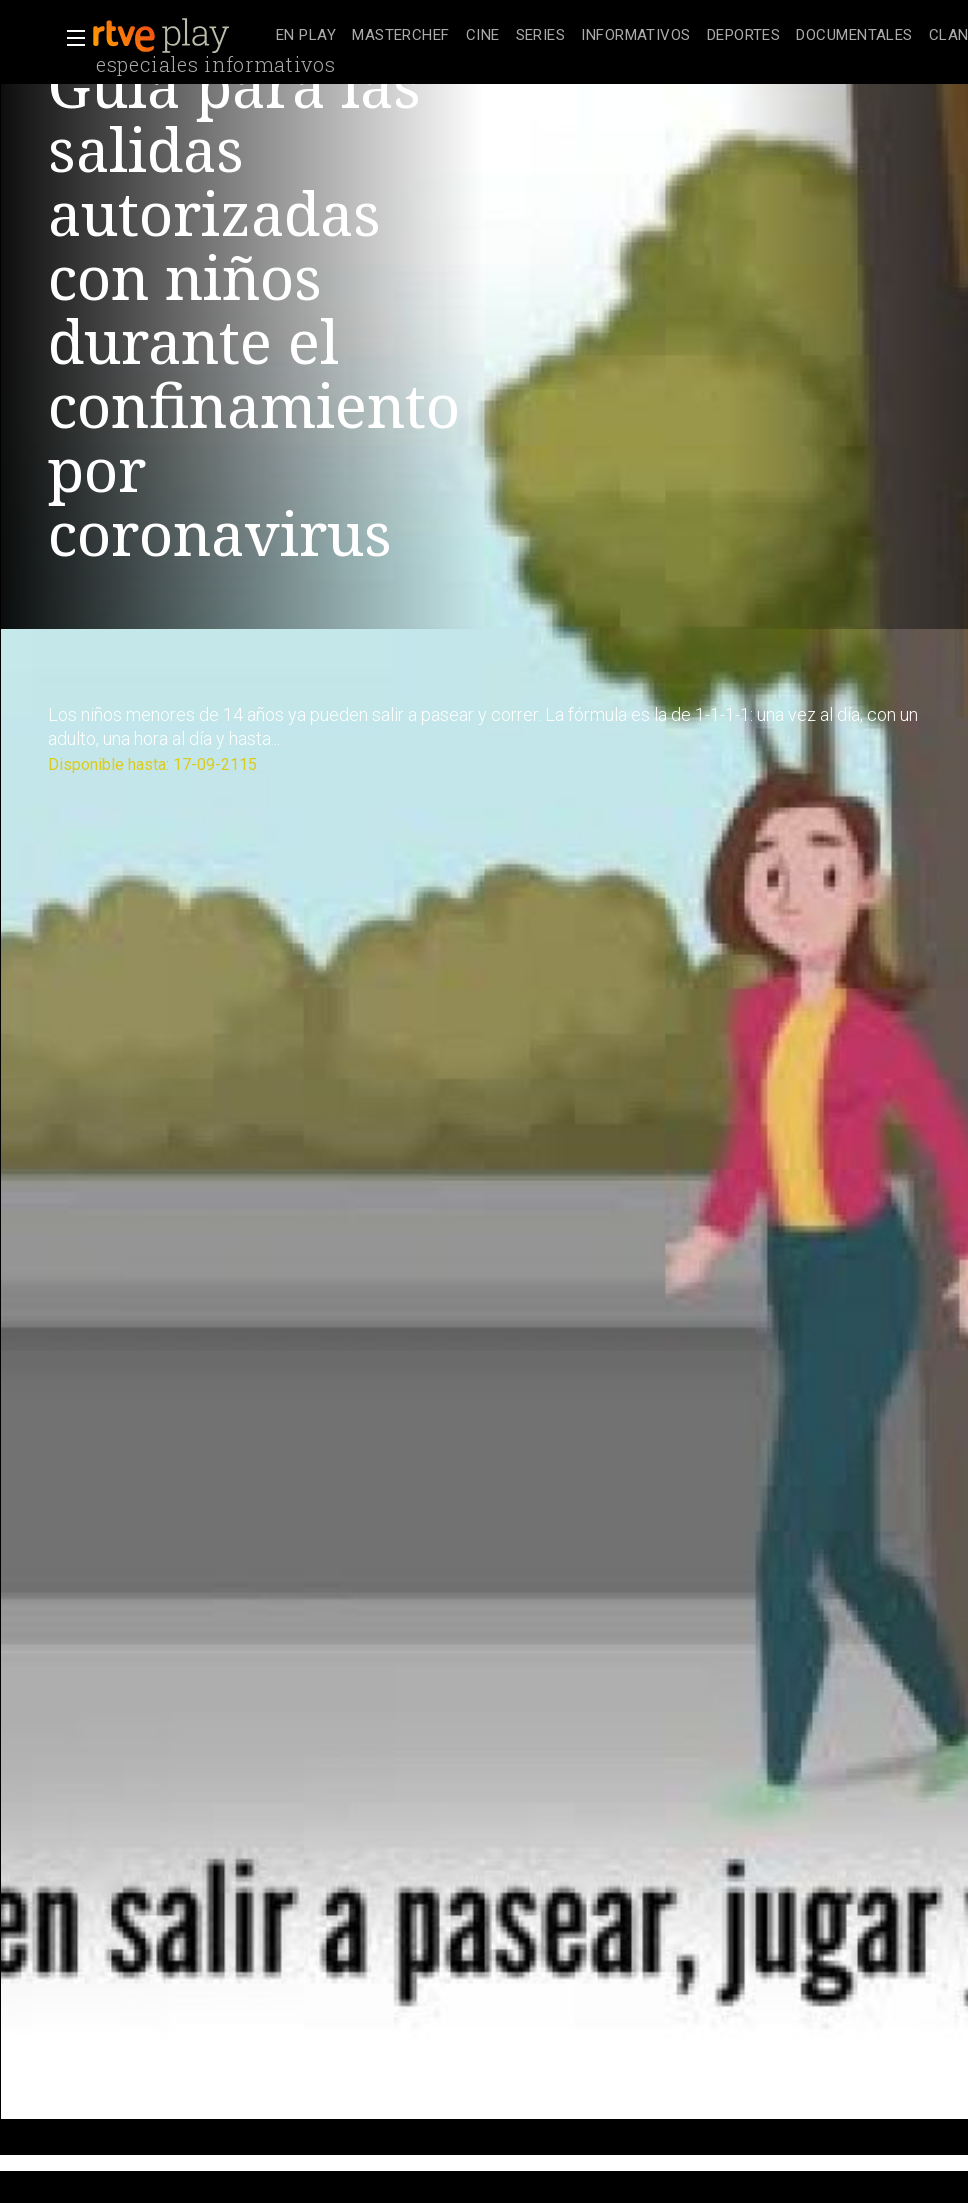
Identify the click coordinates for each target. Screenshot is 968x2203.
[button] (70, 38)
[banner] (180, 36)
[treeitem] (306, 36)
